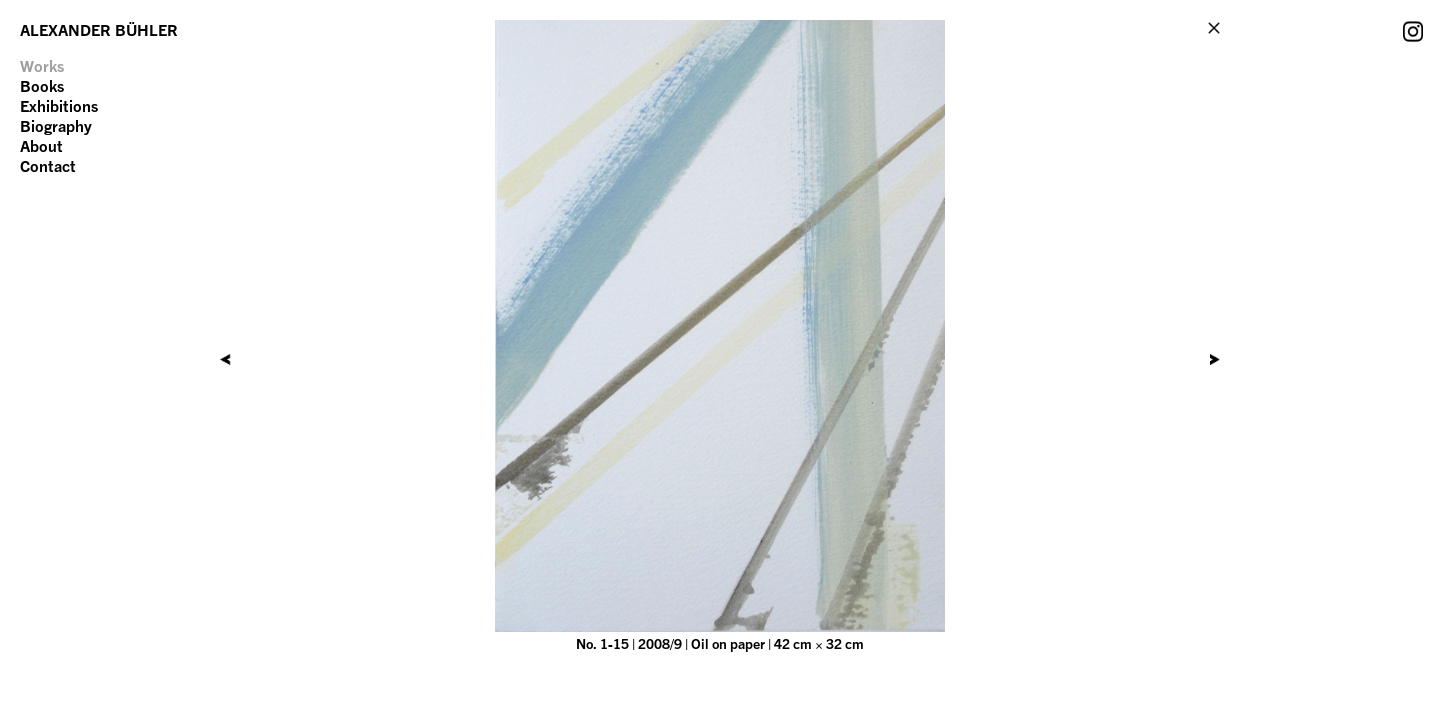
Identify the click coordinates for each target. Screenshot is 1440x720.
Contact (48, 166)
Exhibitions (59, 106)
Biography (56, 126)
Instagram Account (1413, 31)
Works (42, 66)
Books (42, 86)
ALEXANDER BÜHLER (99, 30)
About (41, 146)
